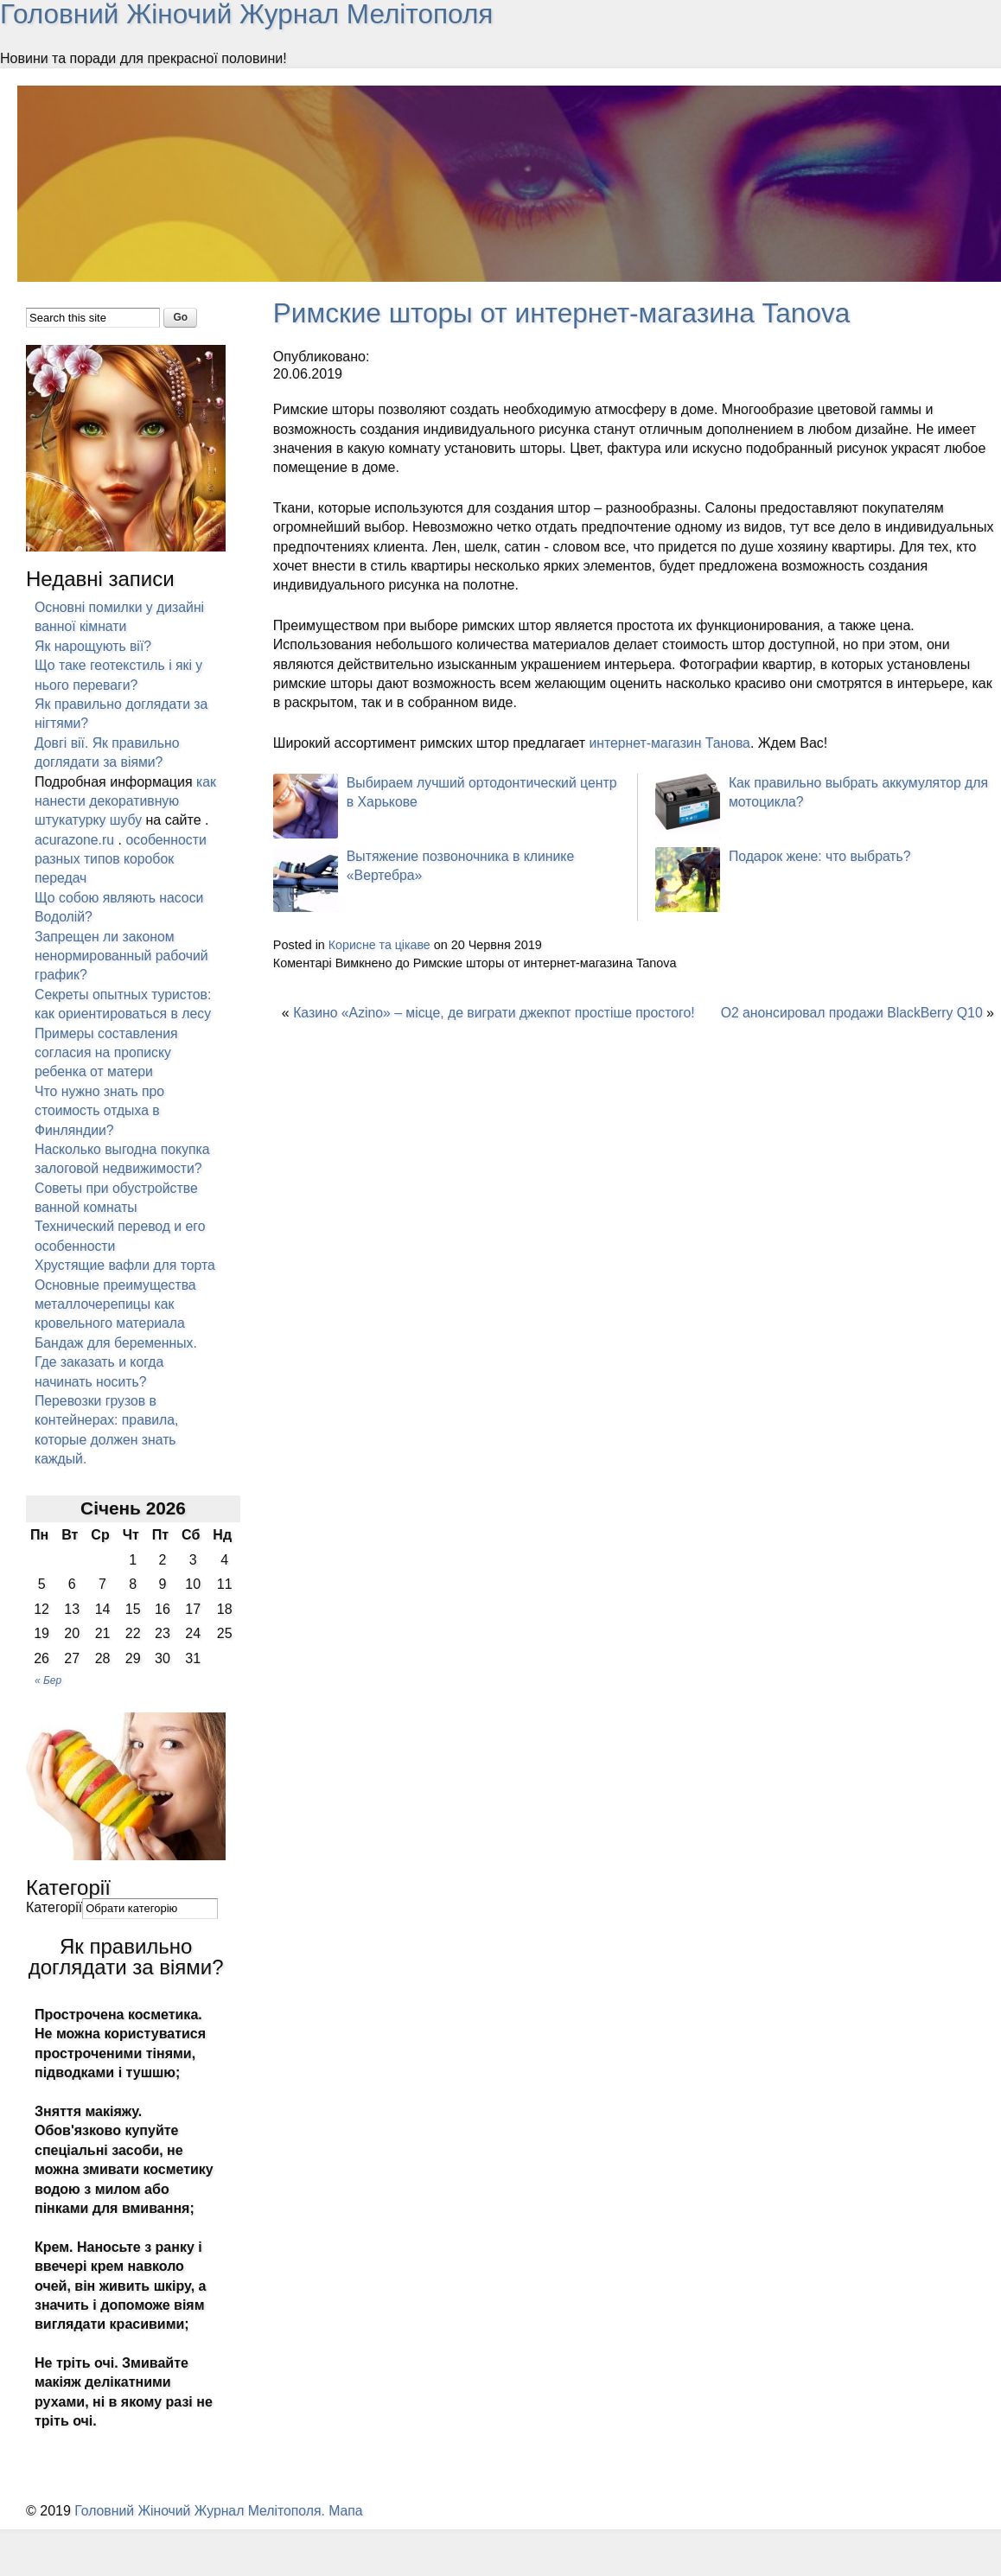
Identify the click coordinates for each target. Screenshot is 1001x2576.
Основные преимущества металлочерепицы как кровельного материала (116, 1323)
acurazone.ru (75, 839)
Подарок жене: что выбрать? (821, 855)
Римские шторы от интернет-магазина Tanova (565, 312)
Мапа (350, 2529)
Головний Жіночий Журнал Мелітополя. (203, 2529)
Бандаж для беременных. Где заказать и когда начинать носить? (117, 1381)
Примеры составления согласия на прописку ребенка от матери (107, 1052)
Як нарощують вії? (94, 645)
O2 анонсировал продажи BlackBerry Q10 (849, 1011)
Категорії (54, 1926)
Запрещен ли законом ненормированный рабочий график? (123, 955)
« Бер (48, 1699)
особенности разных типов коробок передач (121, 858)
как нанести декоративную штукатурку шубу (125, 800)
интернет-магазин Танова (671, 742)
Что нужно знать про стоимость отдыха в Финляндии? (100, 1110)
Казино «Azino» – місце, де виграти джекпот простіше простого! (496, 1011)
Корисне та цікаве (380, 944)
